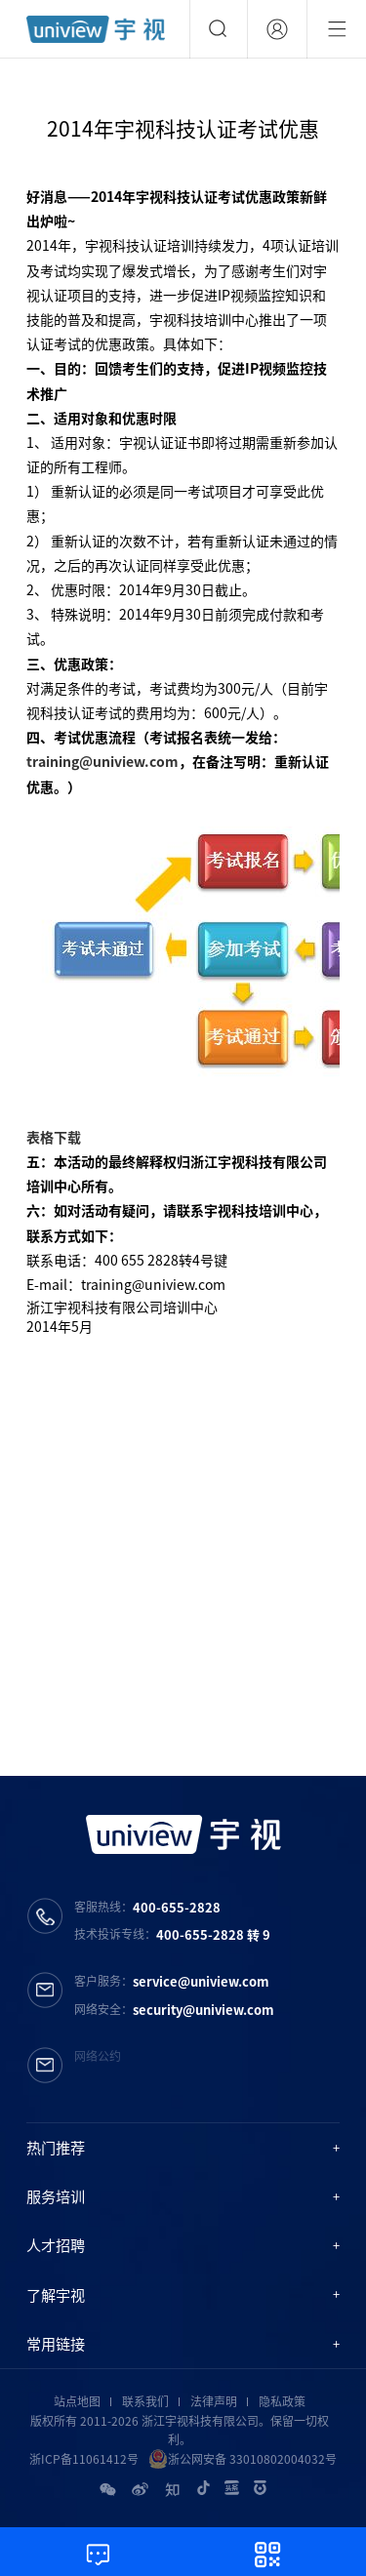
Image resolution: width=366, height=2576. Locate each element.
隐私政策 (282, 2401)
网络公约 (97, 2056)
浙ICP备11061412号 (84, 2459)
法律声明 (213, 2401)
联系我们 (145, 2401)
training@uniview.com (102, 761)
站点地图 (77, 2401)
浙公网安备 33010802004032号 (242, 2459)
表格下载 (53, 1137)
